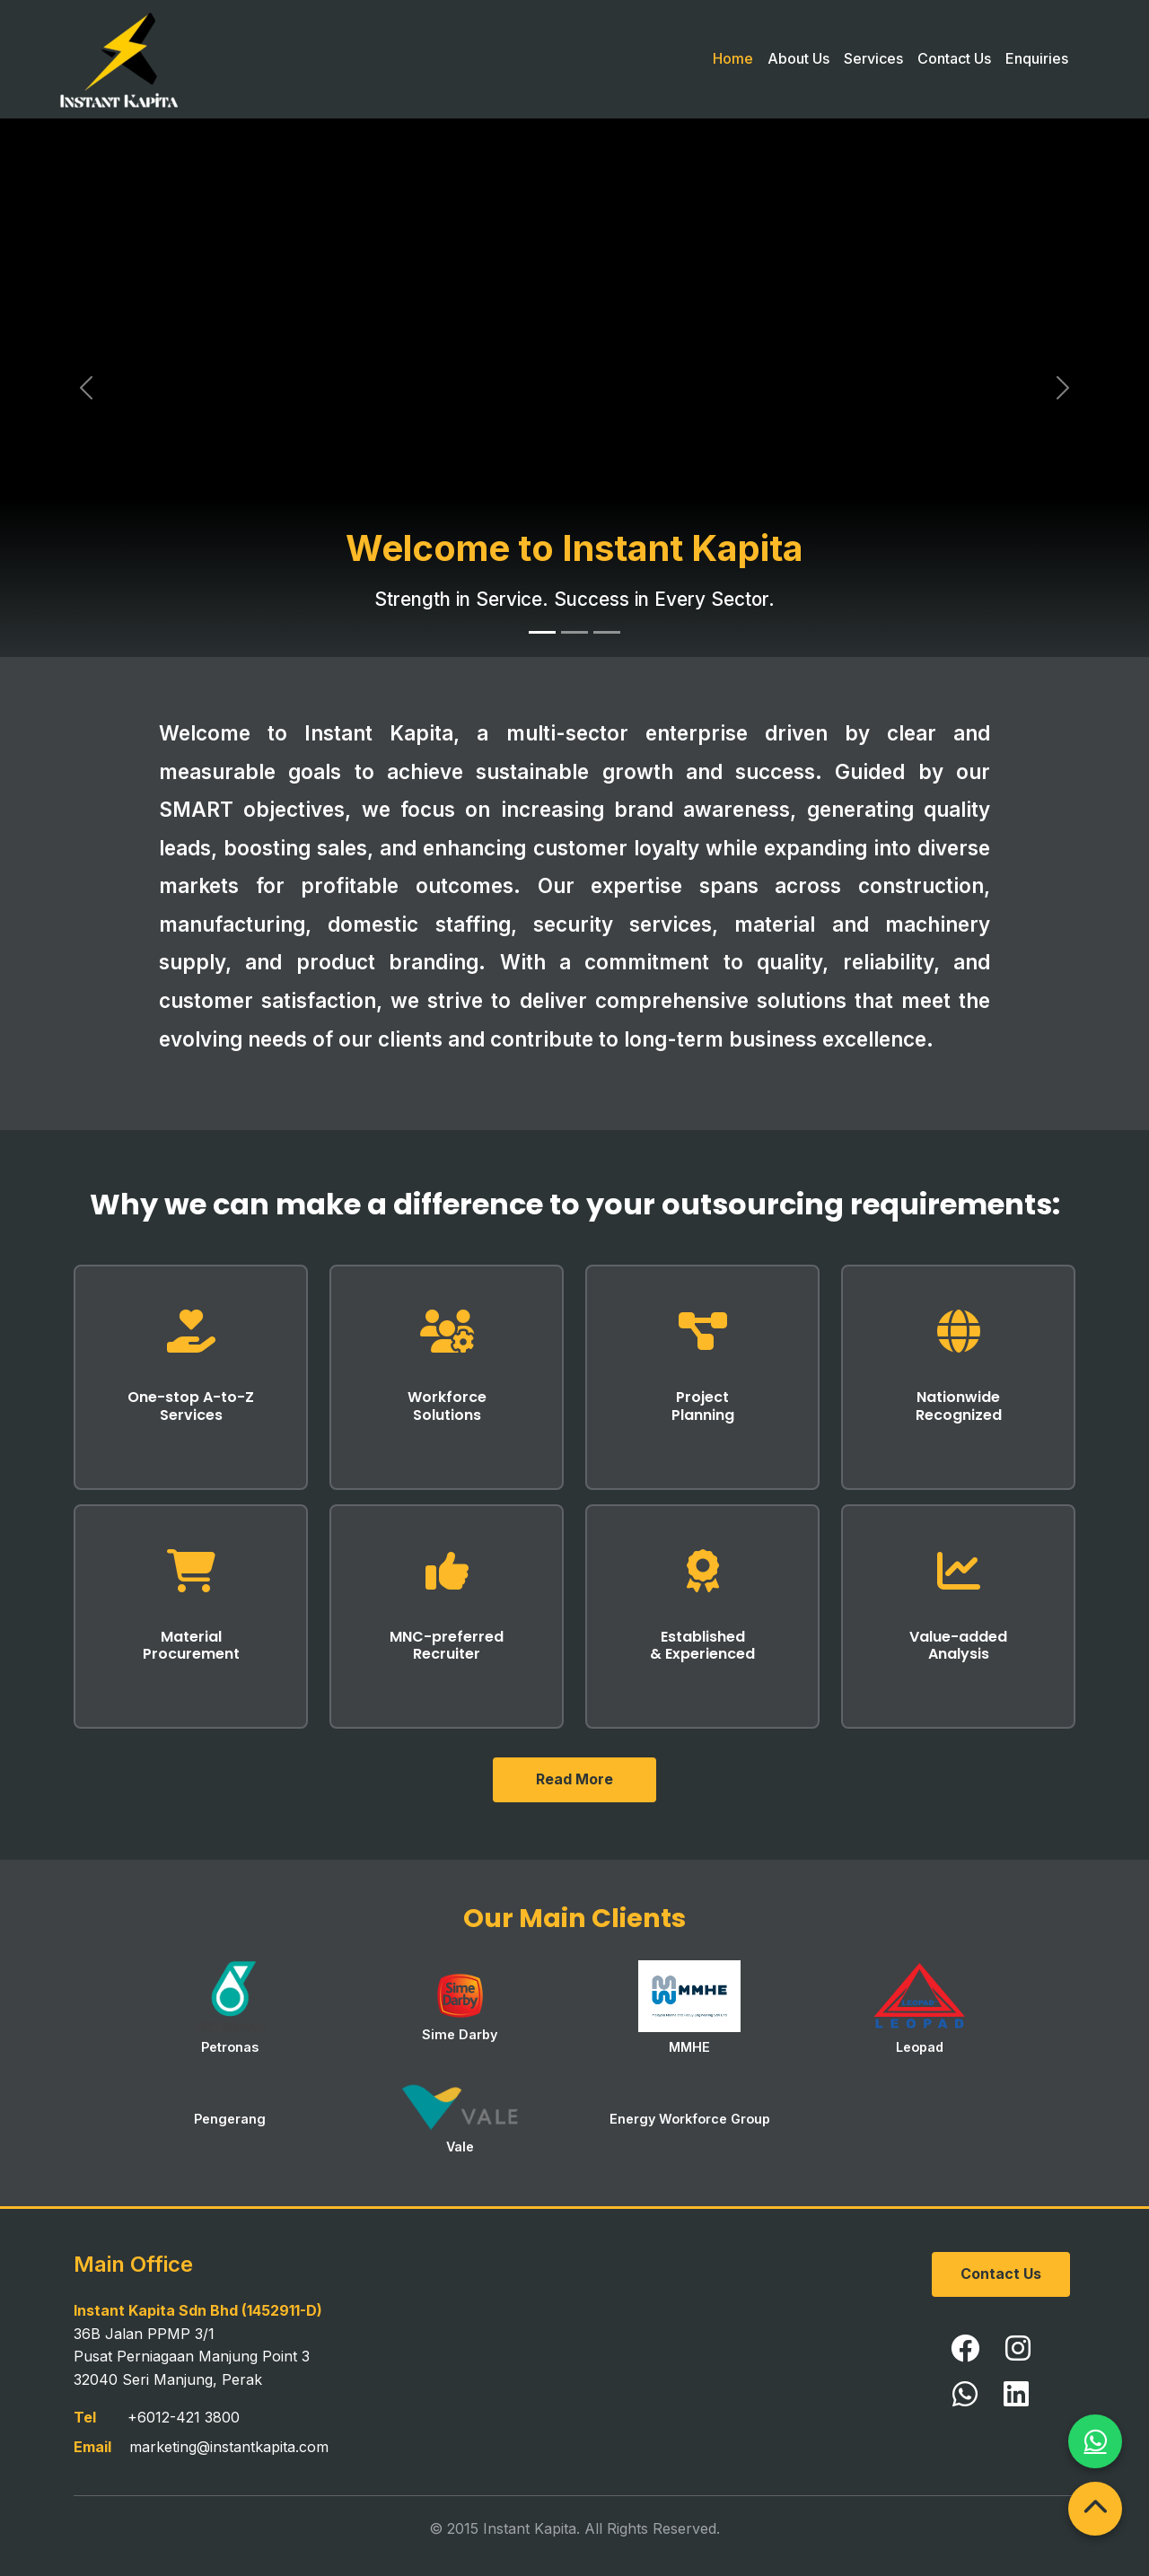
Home (733, 58)
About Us (798, 58)
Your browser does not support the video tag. (574, 387)
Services (873, 58)
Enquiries (1036, 58)
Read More (574, 1779)
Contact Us (954, 58)
